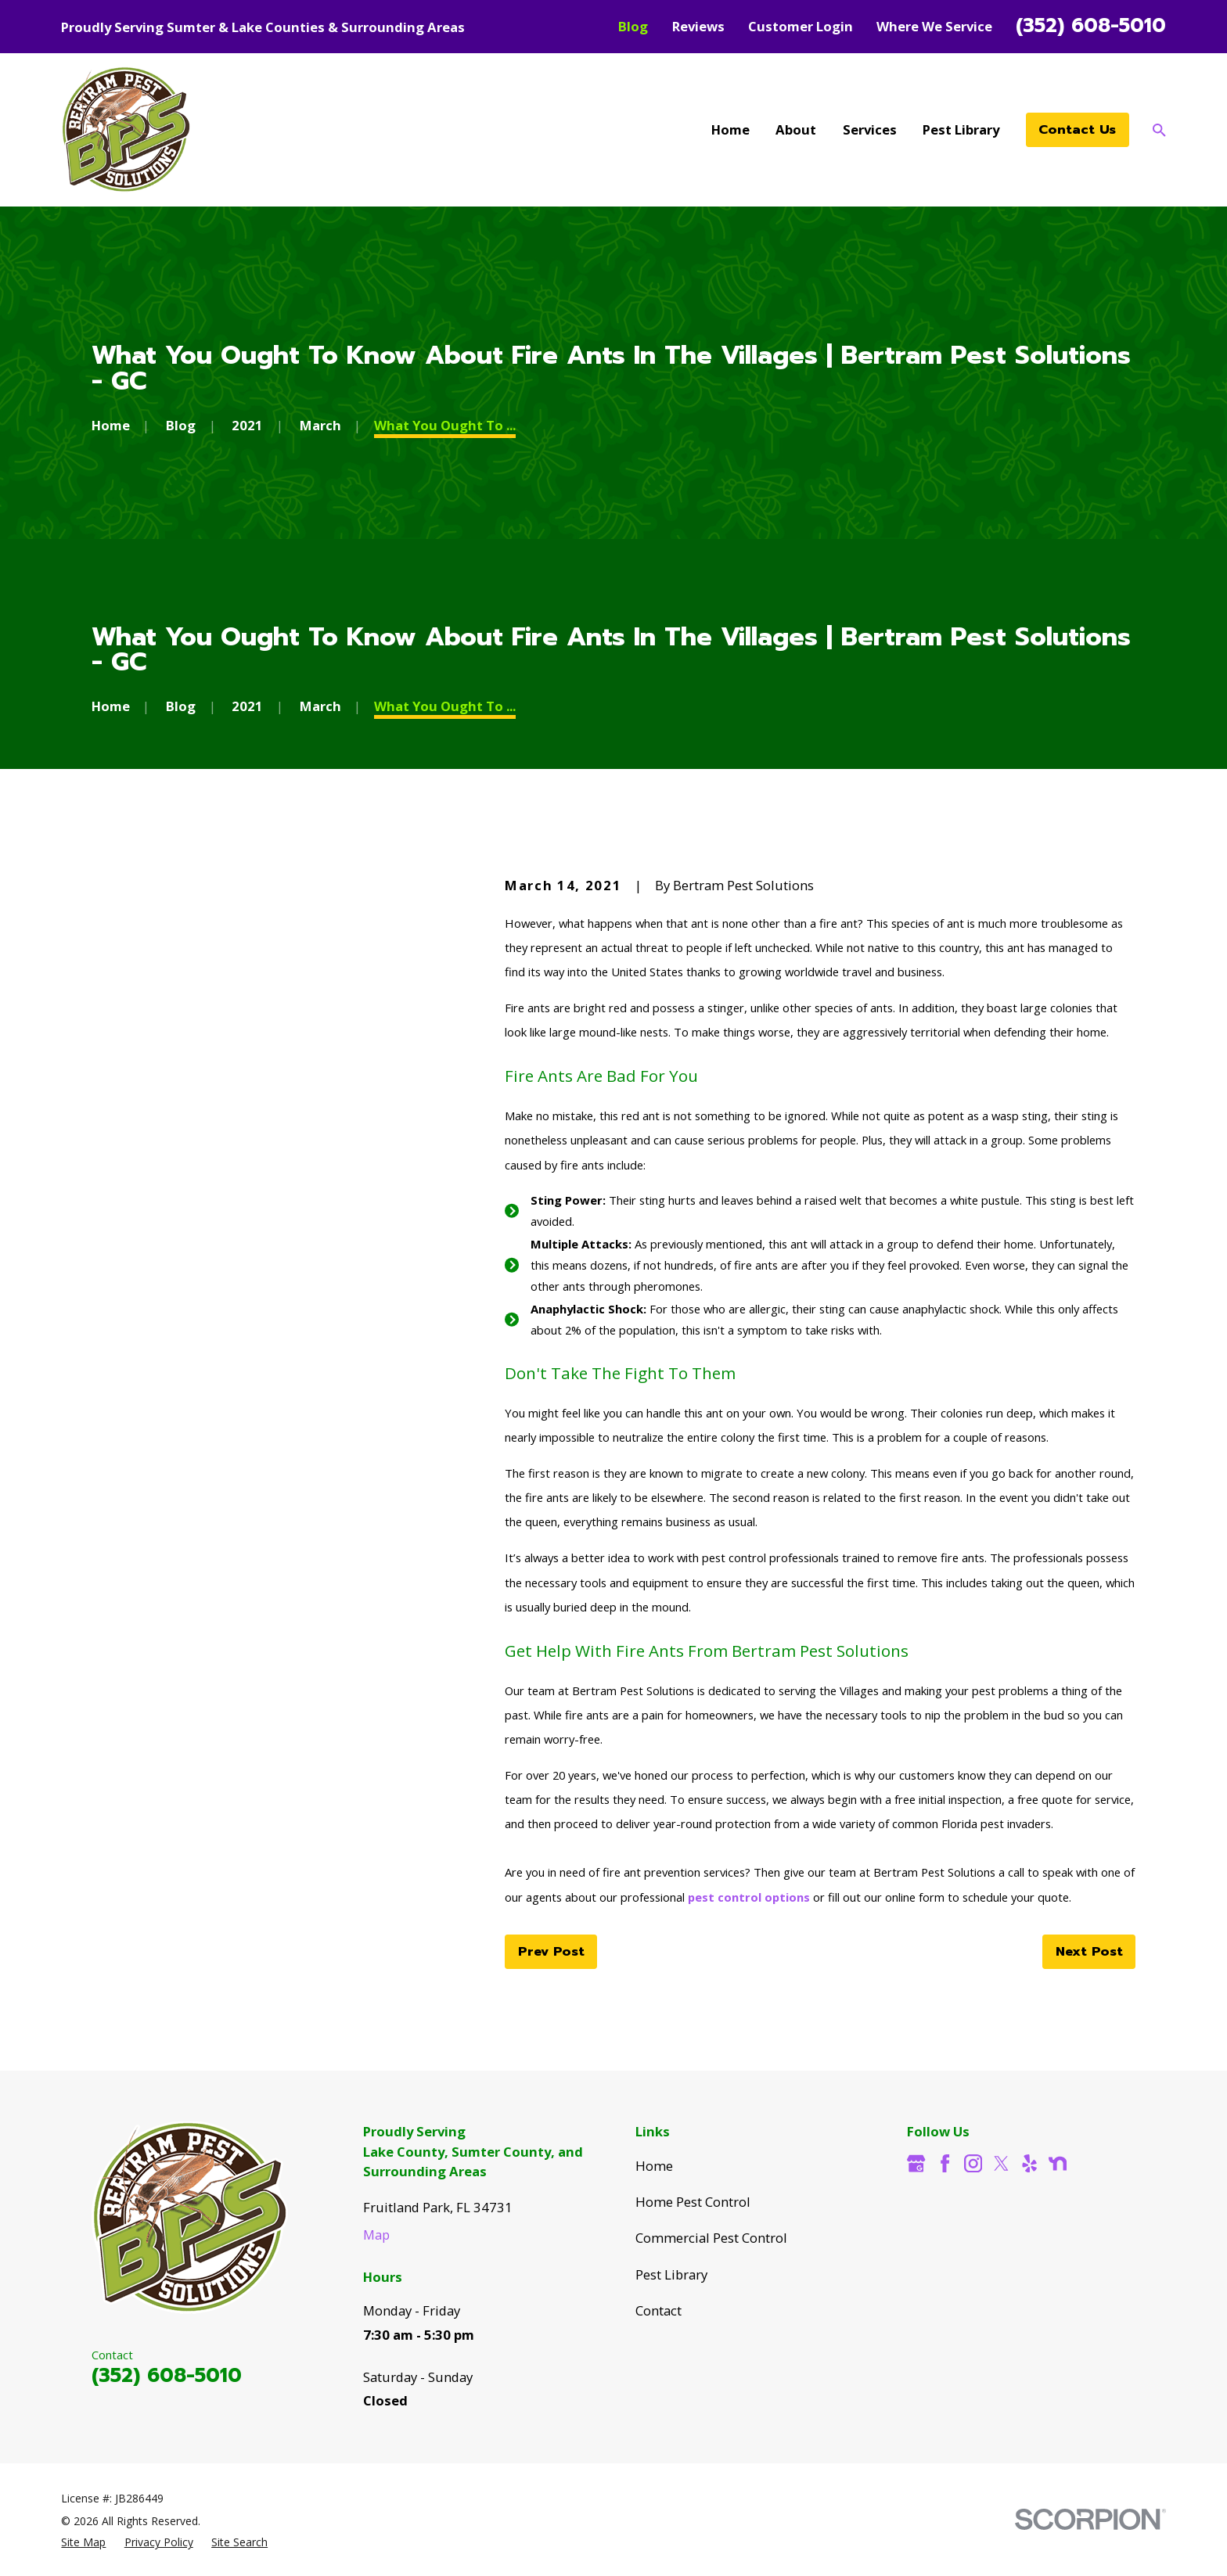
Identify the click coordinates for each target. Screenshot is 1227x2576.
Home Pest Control (692, 2202)
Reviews (698, 26)
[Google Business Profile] (916, 2163)
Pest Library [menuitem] (961, 129)
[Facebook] (945, 2163)
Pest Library (671, 2274)
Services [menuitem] (870, 129)
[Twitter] (1001, 2163)
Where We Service (934, 26)
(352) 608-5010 (1091, 26)
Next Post (1089, 1951)
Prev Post (551, 1951)
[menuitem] (83, 2542)
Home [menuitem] (730, 129)
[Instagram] (973, 2163)
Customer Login (800, 26)
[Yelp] (1029, 2163)
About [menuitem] (795, 129)
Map (376, 2235)
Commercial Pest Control (711, 2238)
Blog (633, 26)
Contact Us (1077, 129)
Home (654, 2166)
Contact (658, 2310)
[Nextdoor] (1058, 2163)
